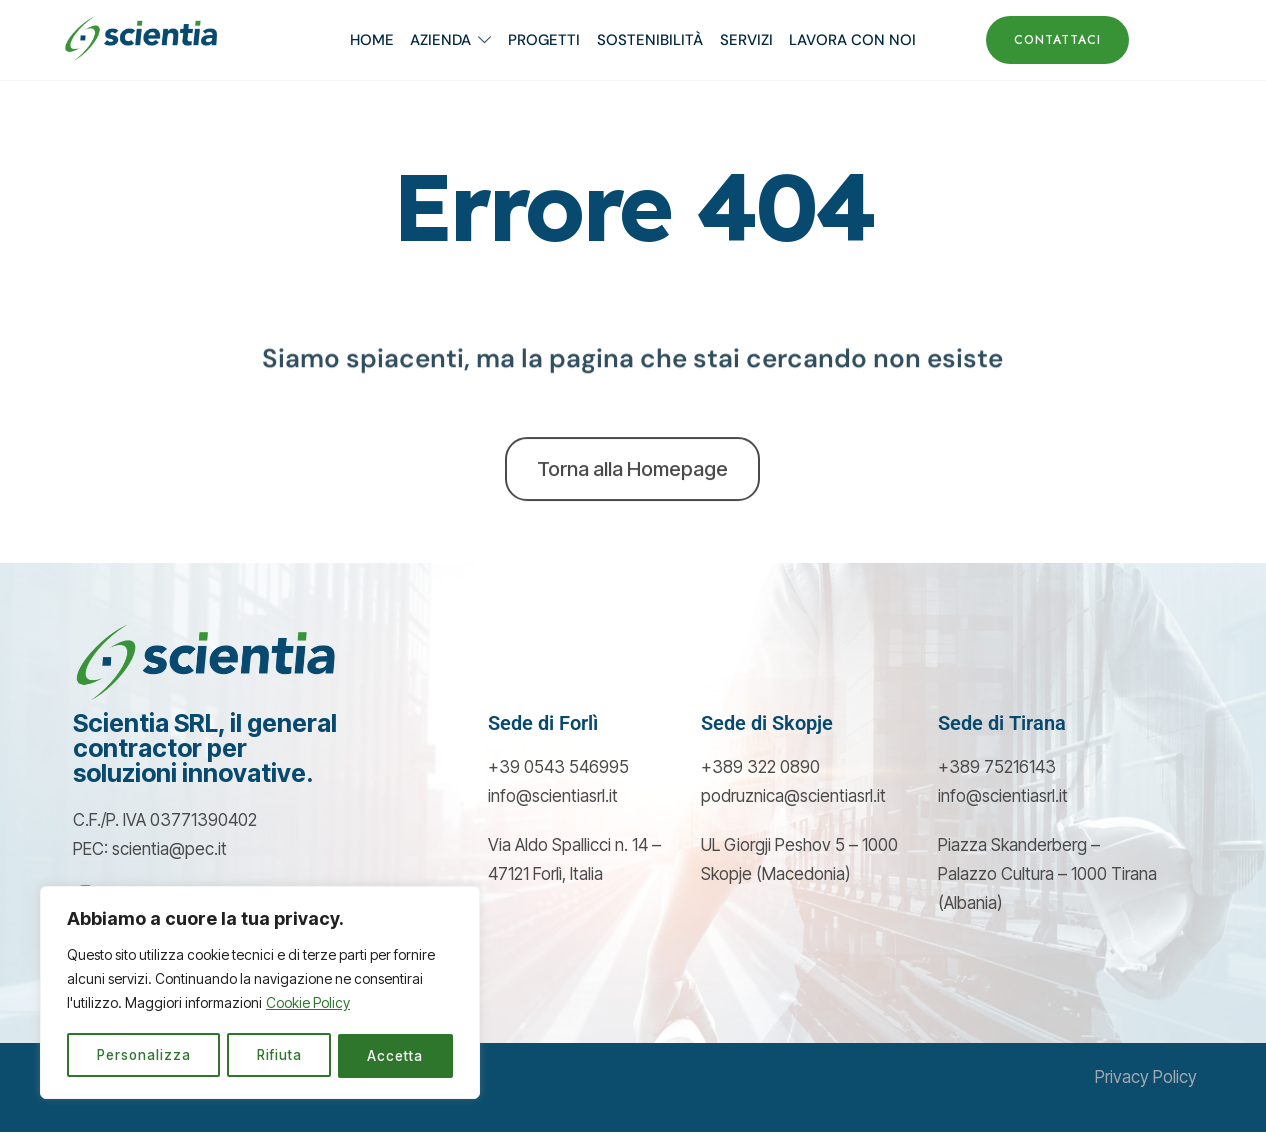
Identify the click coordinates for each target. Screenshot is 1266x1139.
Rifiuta (280, 1055)
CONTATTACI (1057, 40)
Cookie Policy (308, 1005)
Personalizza (144, 1055)
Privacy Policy (1146, 1085)
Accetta (396, 1055)
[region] (260, 994)
